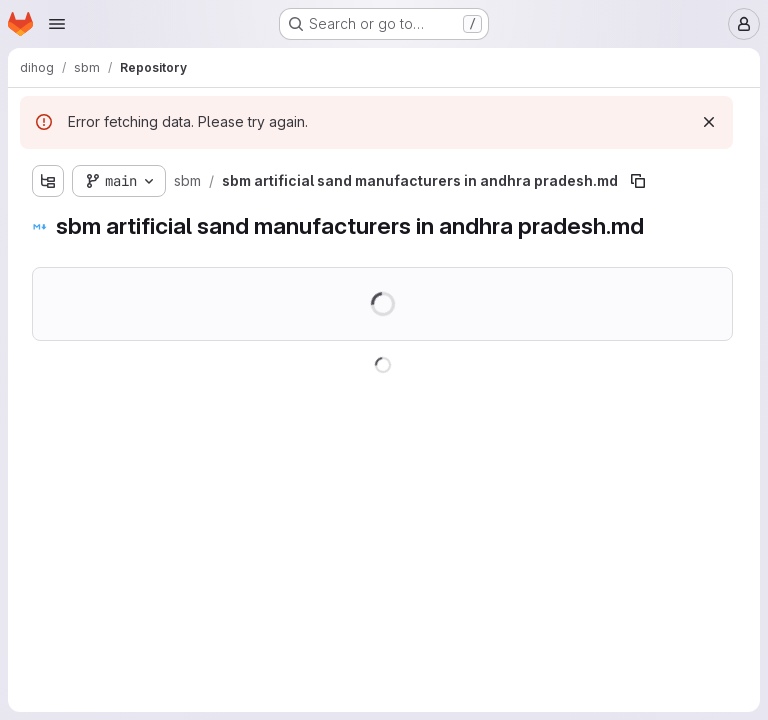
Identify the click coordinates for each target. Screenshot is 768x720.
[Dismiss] (709, 122)
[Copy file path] (638, 181)
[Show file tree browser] (48, 181)
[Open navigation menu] (57, 24)
